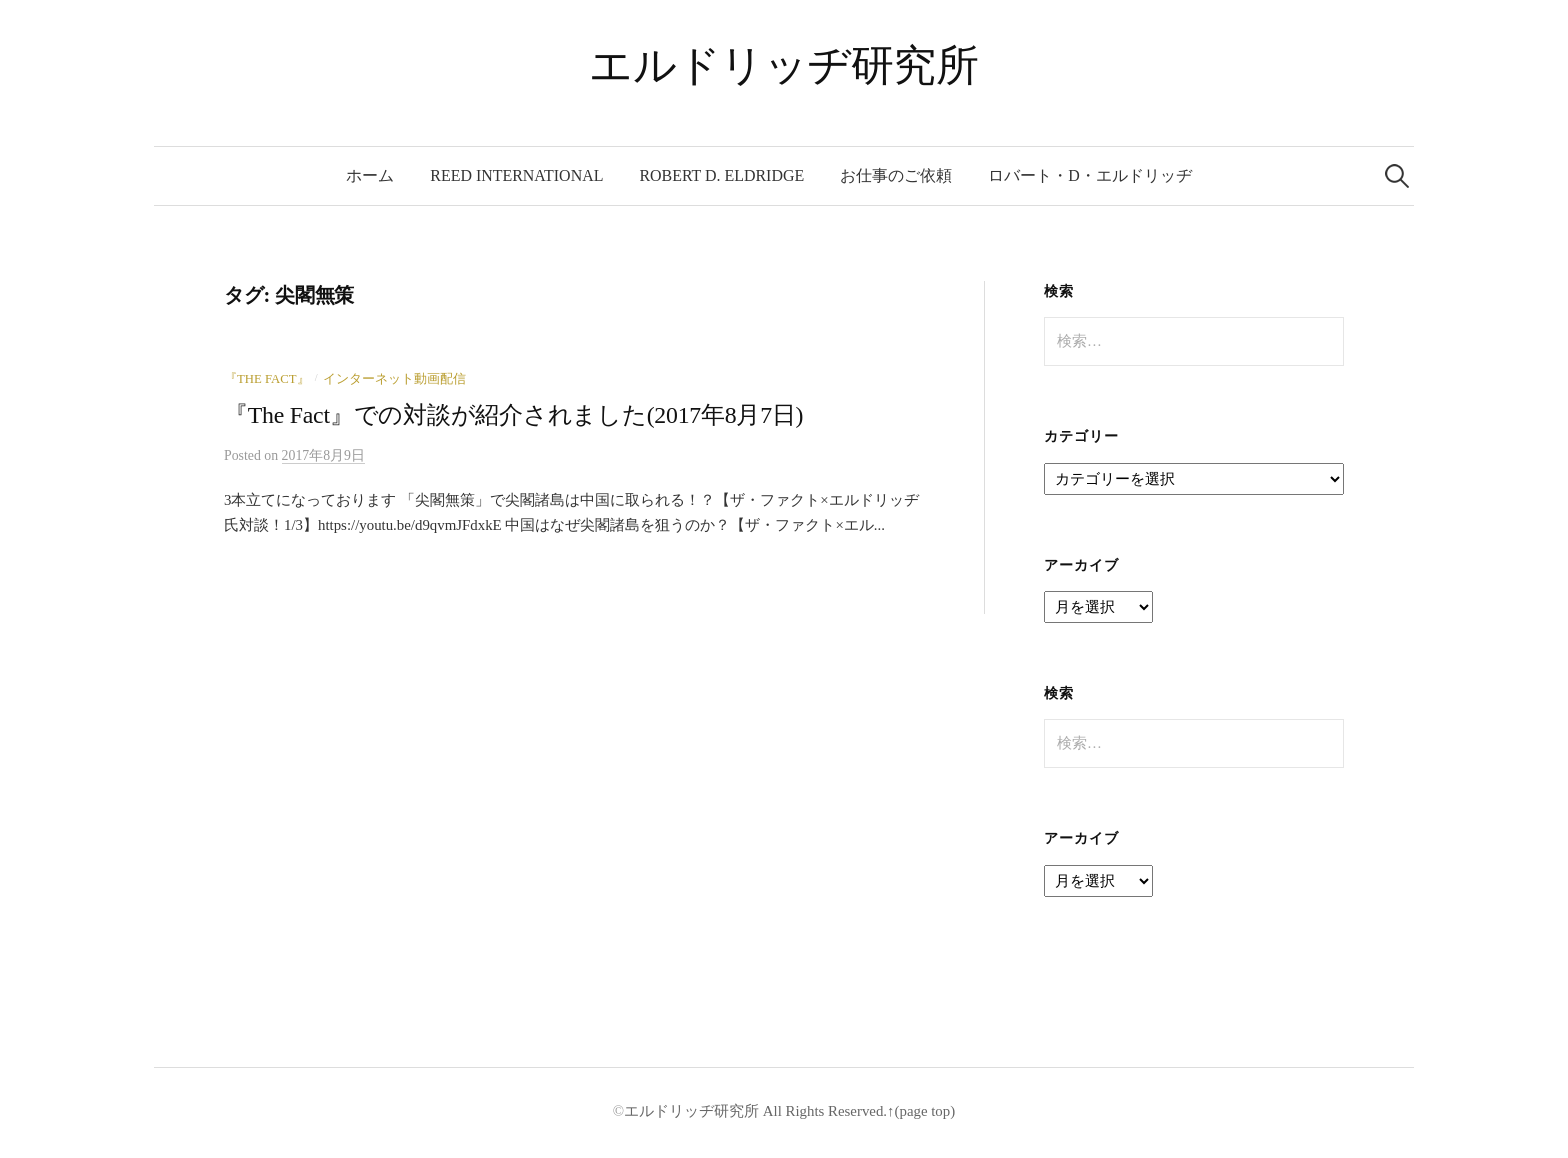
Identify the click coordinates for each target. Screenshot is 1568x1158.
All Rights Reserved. (823, 1111)
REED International (516, 175)
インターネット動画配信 (394, 379)
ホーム (370, 175)
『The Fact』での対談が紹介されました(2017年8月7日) (513, 415)
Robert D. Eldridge (721, 175)
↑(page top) (921, 1111)
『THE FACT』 (267, 379)
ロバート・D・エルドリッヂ (1090, 175)
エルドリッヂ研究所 (783, 65)
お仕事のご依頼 (896, 175)
